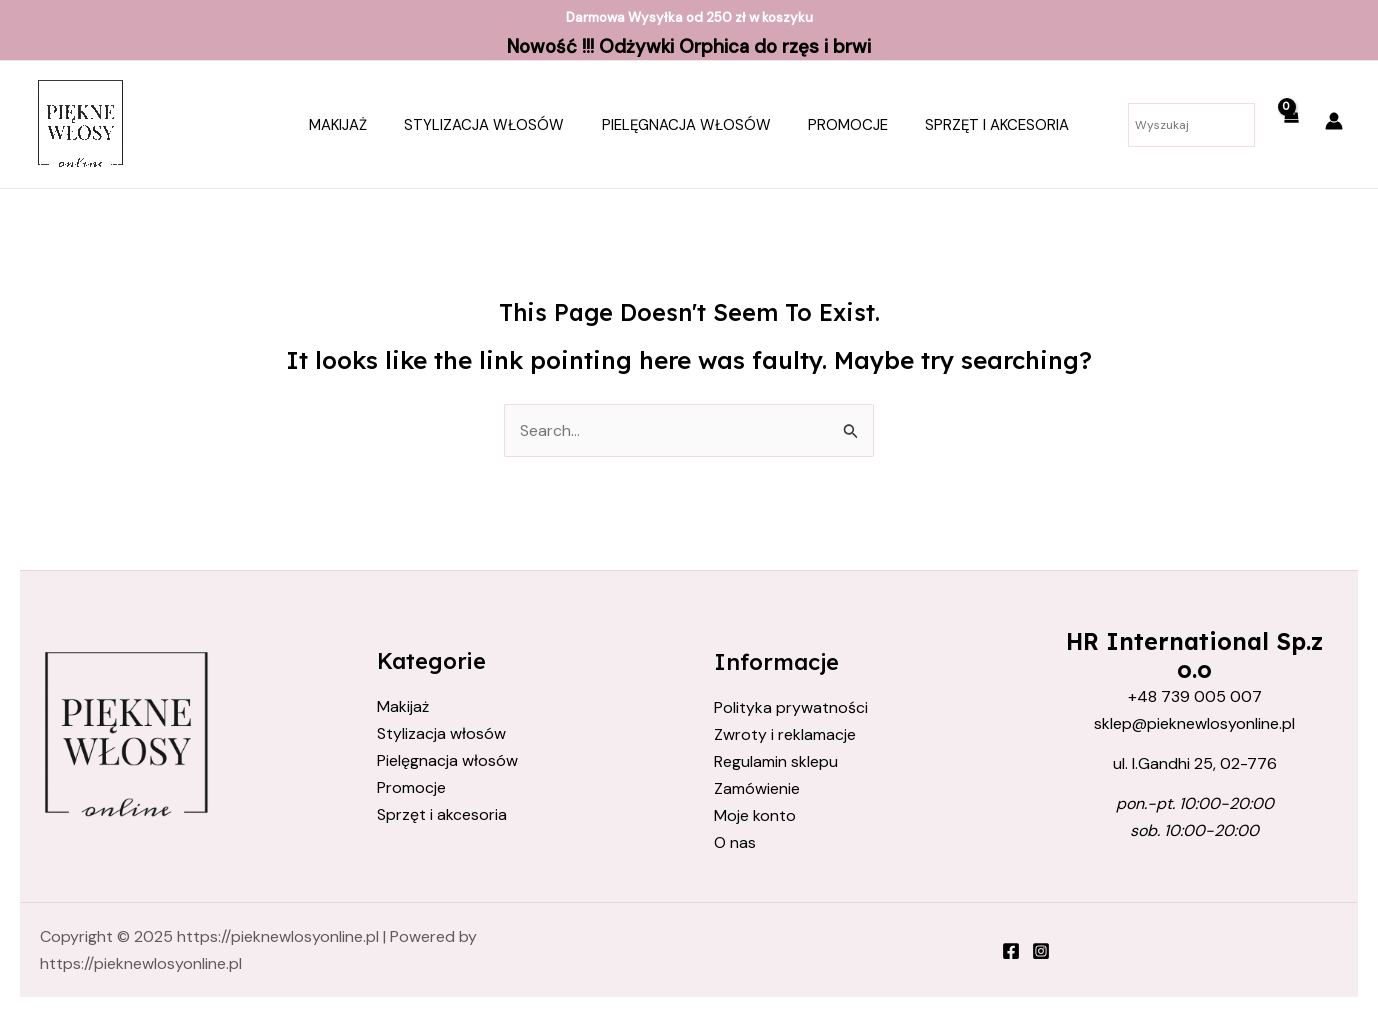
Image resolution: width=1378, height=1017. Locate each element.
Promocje (841, 125)
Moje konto (755, 816)
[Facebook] (1011, 952)
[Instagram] (1041, 952)
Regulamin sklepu (776, 761)
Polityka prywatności (791, 707)
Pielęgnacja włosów (686, 125)
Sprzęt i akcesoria (983, 125)
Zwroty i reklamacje (785, 734)
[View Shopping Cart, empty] (1290, 124)
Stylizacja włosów (492, 125)
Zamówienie (757, 789)
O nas (735, 843)
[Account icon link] (1334, 121)
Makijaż (353, 125)
